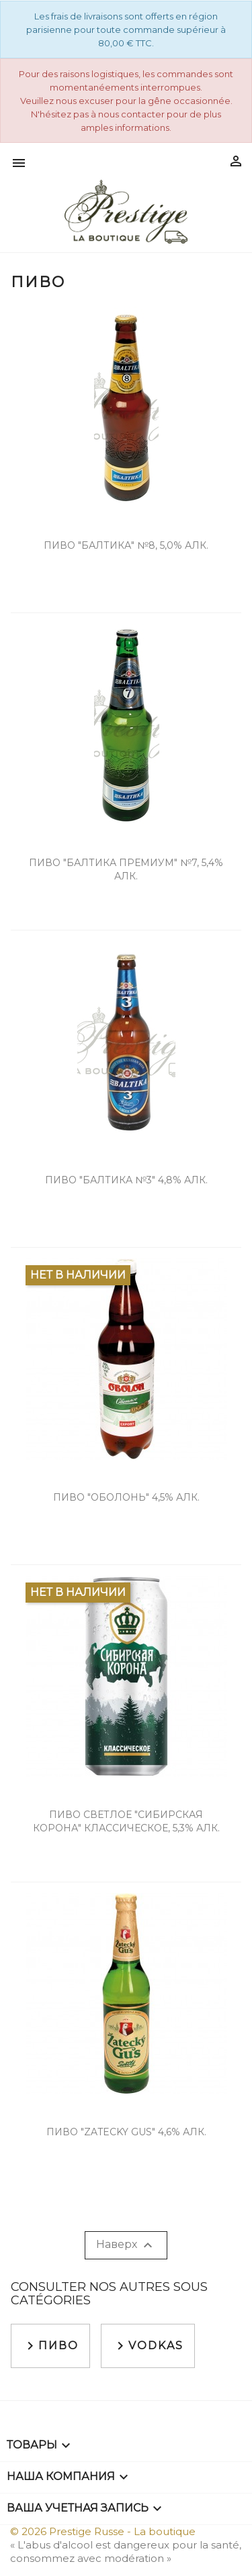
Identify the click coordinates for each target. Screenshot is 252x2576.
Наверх (126, 2245)
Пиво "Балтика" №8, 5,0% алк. (126, 545)
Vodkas (147, 2346)
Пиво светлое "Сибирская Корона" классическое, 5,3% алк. (126, 1821)
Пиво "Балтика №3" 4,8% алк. (126, 1180)
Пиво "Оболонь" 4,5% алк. (126, 1497)
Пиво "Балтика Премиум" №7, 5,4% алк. (126, 869)
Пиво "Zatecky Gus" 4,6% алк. (126, 2132)
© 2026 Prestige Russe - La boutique (103, 2531)
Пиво (50, 2346)
